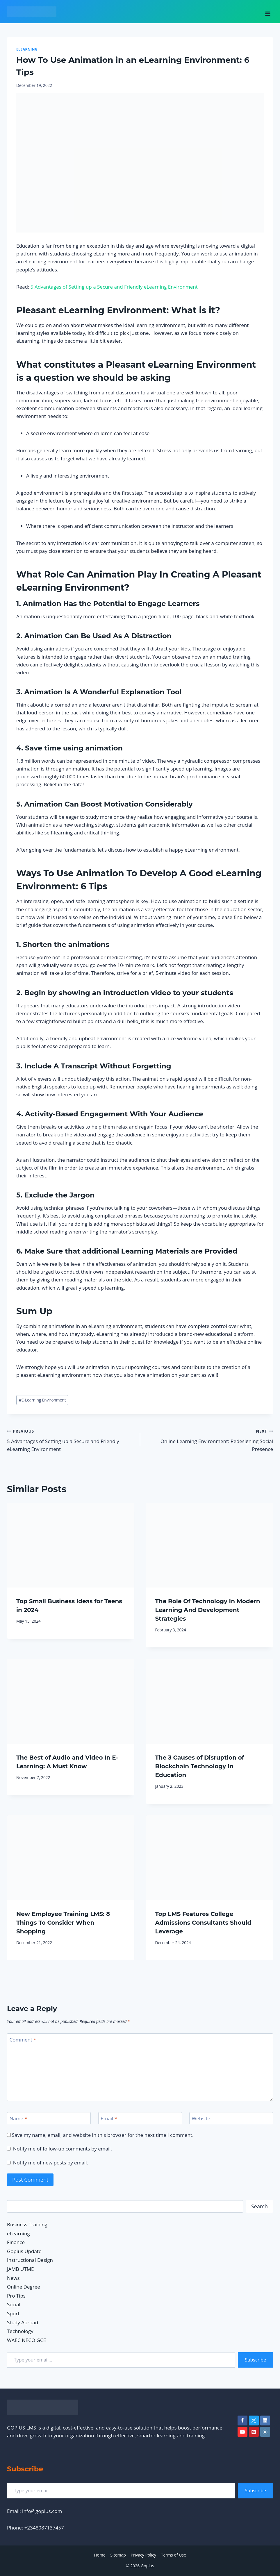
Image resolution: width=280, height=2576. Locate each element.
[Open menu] (267, 12)
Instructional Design (30, 2260)
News (13, 2278)
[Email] (140, 2118)
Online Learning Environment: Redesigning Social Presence (209, 1439)
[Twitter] (254, 2420)
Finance (16, 2242)
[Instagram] (265, 2432)
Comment (23, 2040)
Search (259, 2206)
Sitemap (118, 2555)
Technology (20, 2331)
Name (18, 2118)
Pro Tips (16, 2295)
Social (13, 2304)
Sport (13, 2313)
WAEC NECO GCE (26, 2340)
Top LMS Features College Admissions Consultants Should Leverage (203, 1922)
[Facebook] (242, 2420)
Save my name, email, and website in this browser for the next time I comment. (102, 2135)
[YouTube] (242, 2432)
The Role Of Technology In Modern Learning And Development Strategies (207, 1610)
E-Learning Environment (42, 1400)
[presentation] (70, 1545)
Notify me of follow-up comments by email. (62, 2149)
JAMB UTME (20, 2269)
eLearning (27, 49)
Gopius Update (24, 2251)
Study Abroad (22, 2322)
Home (100, 2555)
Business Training (27, 2224)
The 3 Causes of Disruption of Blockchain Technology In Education (199, 1766)
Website (201, 2118)
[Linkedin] (265, 2420)
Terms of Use (173, 2555)
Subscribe (255, 2360)
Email (109, 2118)
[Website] (231, 2118)
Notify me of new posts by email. (50, 2163)
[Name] (49, 2118)
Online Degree (23, 2286)
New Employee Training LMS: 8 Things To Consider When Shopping (63, 1922)
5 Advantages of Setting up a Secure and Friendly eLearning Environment (114, 286)
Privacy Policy (143, 2555)
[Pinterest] (254, 2432)
